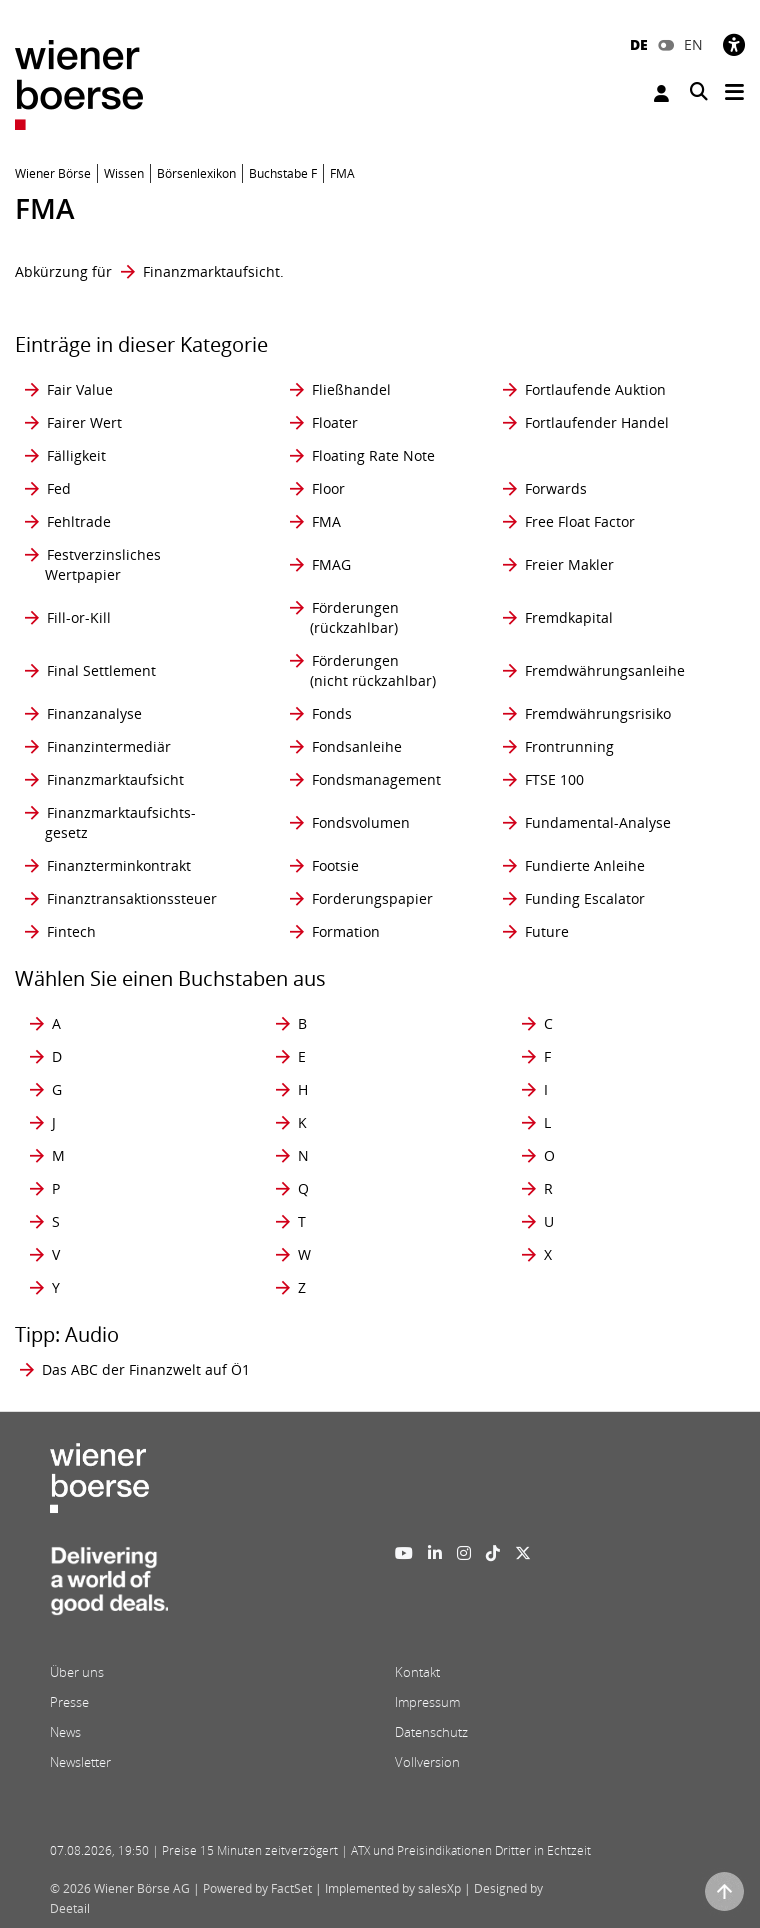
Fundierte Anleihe (585, 865)
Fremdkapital (569, 617)
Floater (335, 422)
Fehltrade (79, 521)
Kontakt (417, 1672)
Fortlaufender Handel (597, 422)
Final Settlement (101, 670)
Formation (346, 931)
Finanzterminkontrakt (119, 865)
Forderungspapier (372, 898)
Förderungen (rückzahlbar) (354, 617)
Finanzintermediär (109, 746)
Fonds (332, 713)
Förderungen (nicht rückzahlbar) (373, 670)
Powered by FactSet (257, 1888)
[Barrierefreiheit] (734, 44)
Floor (328, 488)
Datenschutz (431, 1732)
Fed (59, 488)
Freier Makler (569, 564)
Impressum (427, 1702)
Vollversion (427, 1762)
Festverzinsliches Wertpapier (103, 564)
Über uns (77, 1672)
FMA (326, 521)
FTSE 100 (554, 779)
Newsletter (80, 1762)
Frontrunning (569, 746)
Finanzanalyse (94, 713)
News (65, 1732)
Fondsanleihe (357, 746)
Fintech (71, 931)
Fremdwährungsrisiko (598, 713)
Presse (69, 1702)
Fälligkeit (76, 455)
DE (639, 44)
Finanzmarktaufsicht (211, 271)
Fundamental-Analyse (598, 822)
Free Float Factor (580, 521)
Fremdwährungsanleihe (605, 670)
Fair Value (80, 389)
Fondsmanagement (376, 779)
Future (547, 931)
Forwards (556, 488)
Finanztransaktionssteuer (132, 898)
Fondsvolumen (361, 822)
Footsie (335, 865)
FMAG (331, 564)
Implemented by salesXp (393, 1888)
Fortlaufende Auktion (595, 389)
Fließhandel (351, 389)
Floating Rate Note (373, 455)
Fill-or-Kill (79, 617)
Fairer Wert (84, 422)
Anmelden (661, 93)
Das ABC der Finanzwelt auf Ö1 (146, 1369)
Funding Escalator (585, 898)
